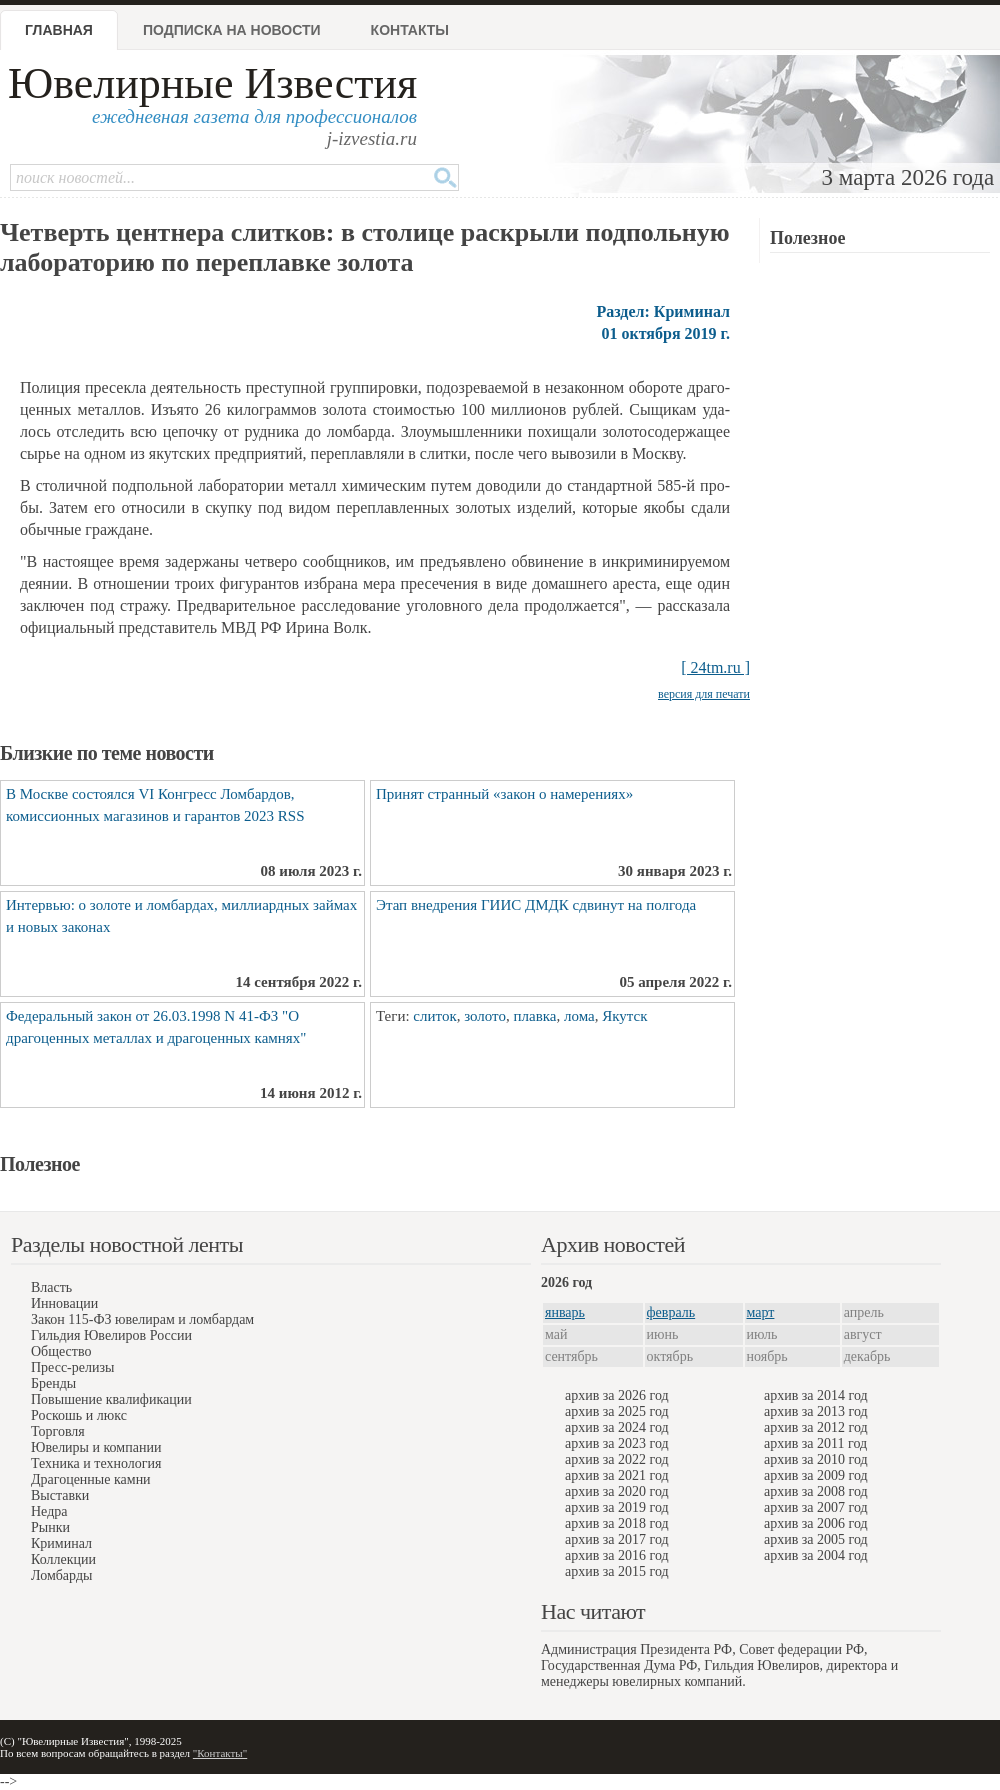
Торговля (58, 1431)
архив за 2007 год (816, 1507)
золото (485, 1016)
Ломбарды (61, 1575)
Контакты (410, 30)
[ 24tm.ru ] (715, 667)
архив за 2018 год (617, 1523)
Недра (49, 1511)
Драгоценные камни (91, 1479)
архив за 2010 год (816, 1459)
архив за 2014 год (816, 1395)
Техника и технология (96, 1463)
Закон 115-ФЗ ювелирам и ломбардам (142, 1319)
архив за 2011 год (815, 1443)
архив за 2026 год (617, 1395)
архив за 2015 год (617, 1571)
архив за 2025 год (617, 1411)
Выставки (60, 1495)
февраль (671, 1312)
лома (579, 1016)
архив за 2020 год (617, 1491)
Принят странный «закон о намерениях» (504, 794)
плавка (534, 1016)
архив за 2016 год (617, 1555)
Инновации (64, 1303)
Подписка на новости (232, 30)
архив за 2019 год (617, 1507)
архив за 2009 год (816, 1475)
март (761, 1312)
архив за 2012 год (816, 1427)
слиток (434, 1016)
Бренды (53, 1383)
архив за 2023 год (617, 1443)
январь (565, 1312)
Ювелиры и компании (96, 1447)
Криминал (61, 1543)
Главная (59, 30)
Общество (61, 1351)
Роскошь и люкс (79, 1415)
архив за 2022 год (617, 1459)
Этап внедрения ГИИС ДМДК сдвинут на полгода (536, 905)
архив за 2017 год (617, 1539)
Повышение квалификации (111, 1399)
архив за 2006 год (816, 1523)
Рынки (50, 1527)
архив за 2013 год (816, 1411)
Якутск (624, 1016)
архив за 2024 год (617, 1427)
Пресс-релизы (72, 1367)
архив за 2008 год (816, 1491)
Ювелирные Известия (212, 83)
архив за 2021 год (617, 1475)
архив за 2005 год (816, 1539)
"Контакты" (220, 1753)
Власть (51, 1287)
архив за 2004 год (816, 1555)
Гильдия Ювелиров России (111, 1335)
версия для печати (704, 694)
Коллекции (63, 1559)
